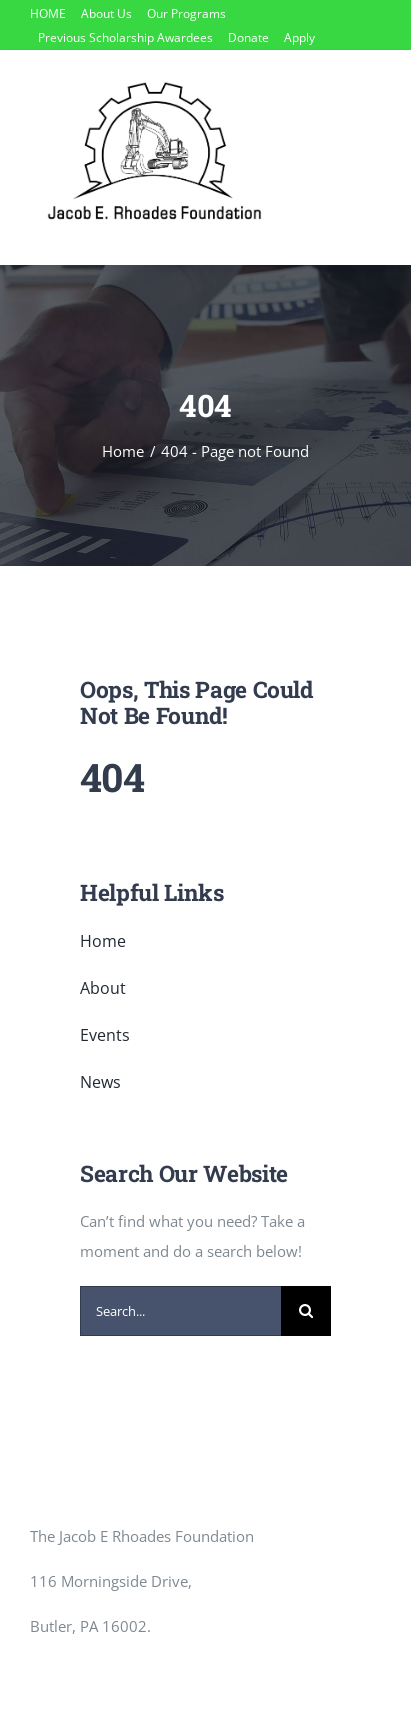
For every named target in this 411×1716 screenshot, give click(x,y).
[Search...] (180, 1311)
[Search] (306, 1311)
